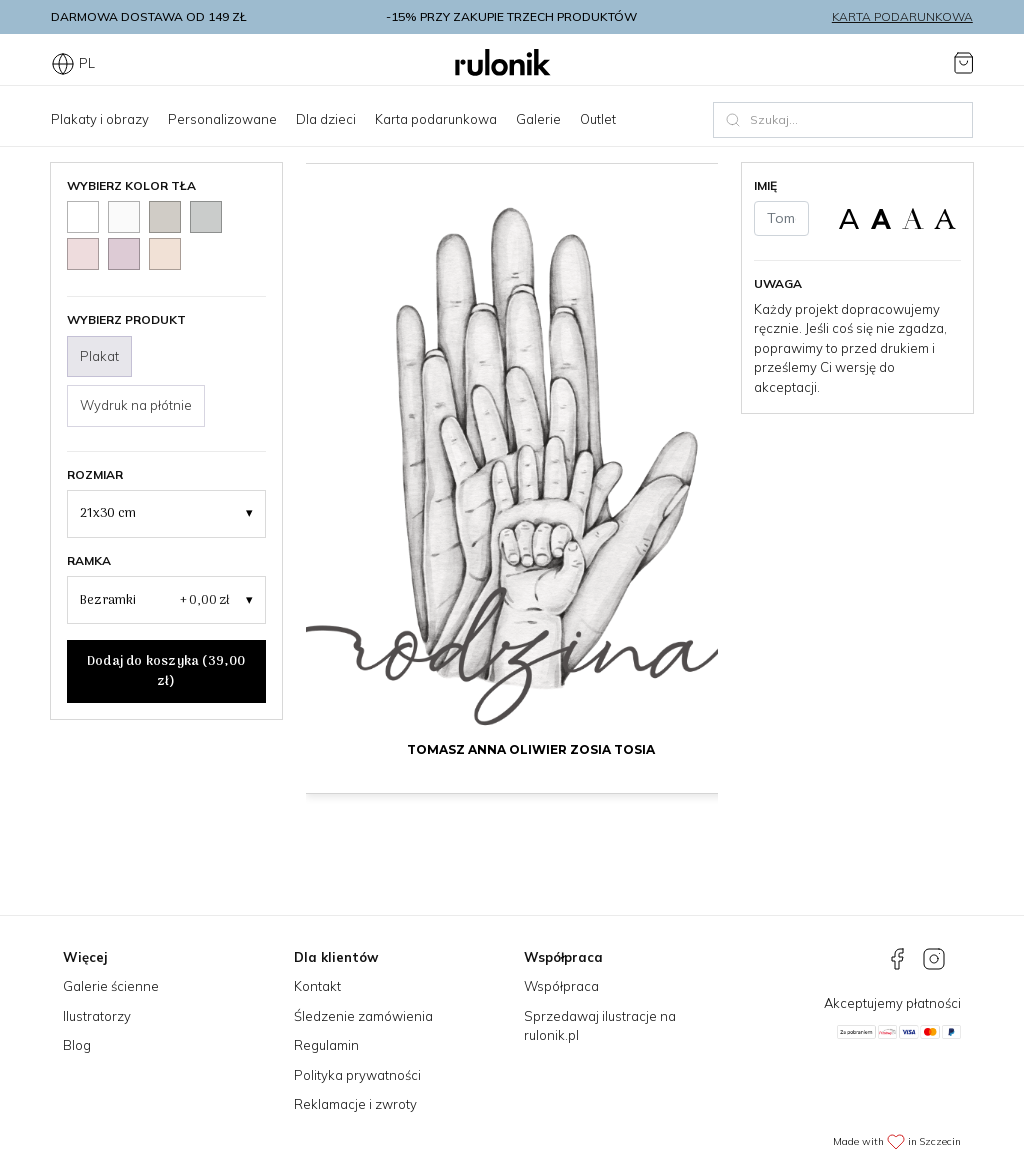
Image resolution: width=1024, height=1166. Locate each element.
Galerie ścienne (111, 986)
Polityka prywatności (357, 1075)
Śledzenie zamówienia (363, 1016)
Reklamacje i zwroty (355, 1104)
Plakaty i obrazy (100, 119)
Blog (77, 1045)
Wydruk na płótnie (136, 405)
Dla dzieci (326, 119)
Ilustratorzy (97, 1016)
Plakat (99, 356)
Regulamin (326, 1045)
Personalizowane (222, 119)
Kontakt (317, 986)
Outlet (598, 119)
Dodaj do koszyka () (166, 671)
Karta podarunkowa (902, 16)
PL (73, 63)
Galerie (538, 119)
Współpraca (561, 986)
